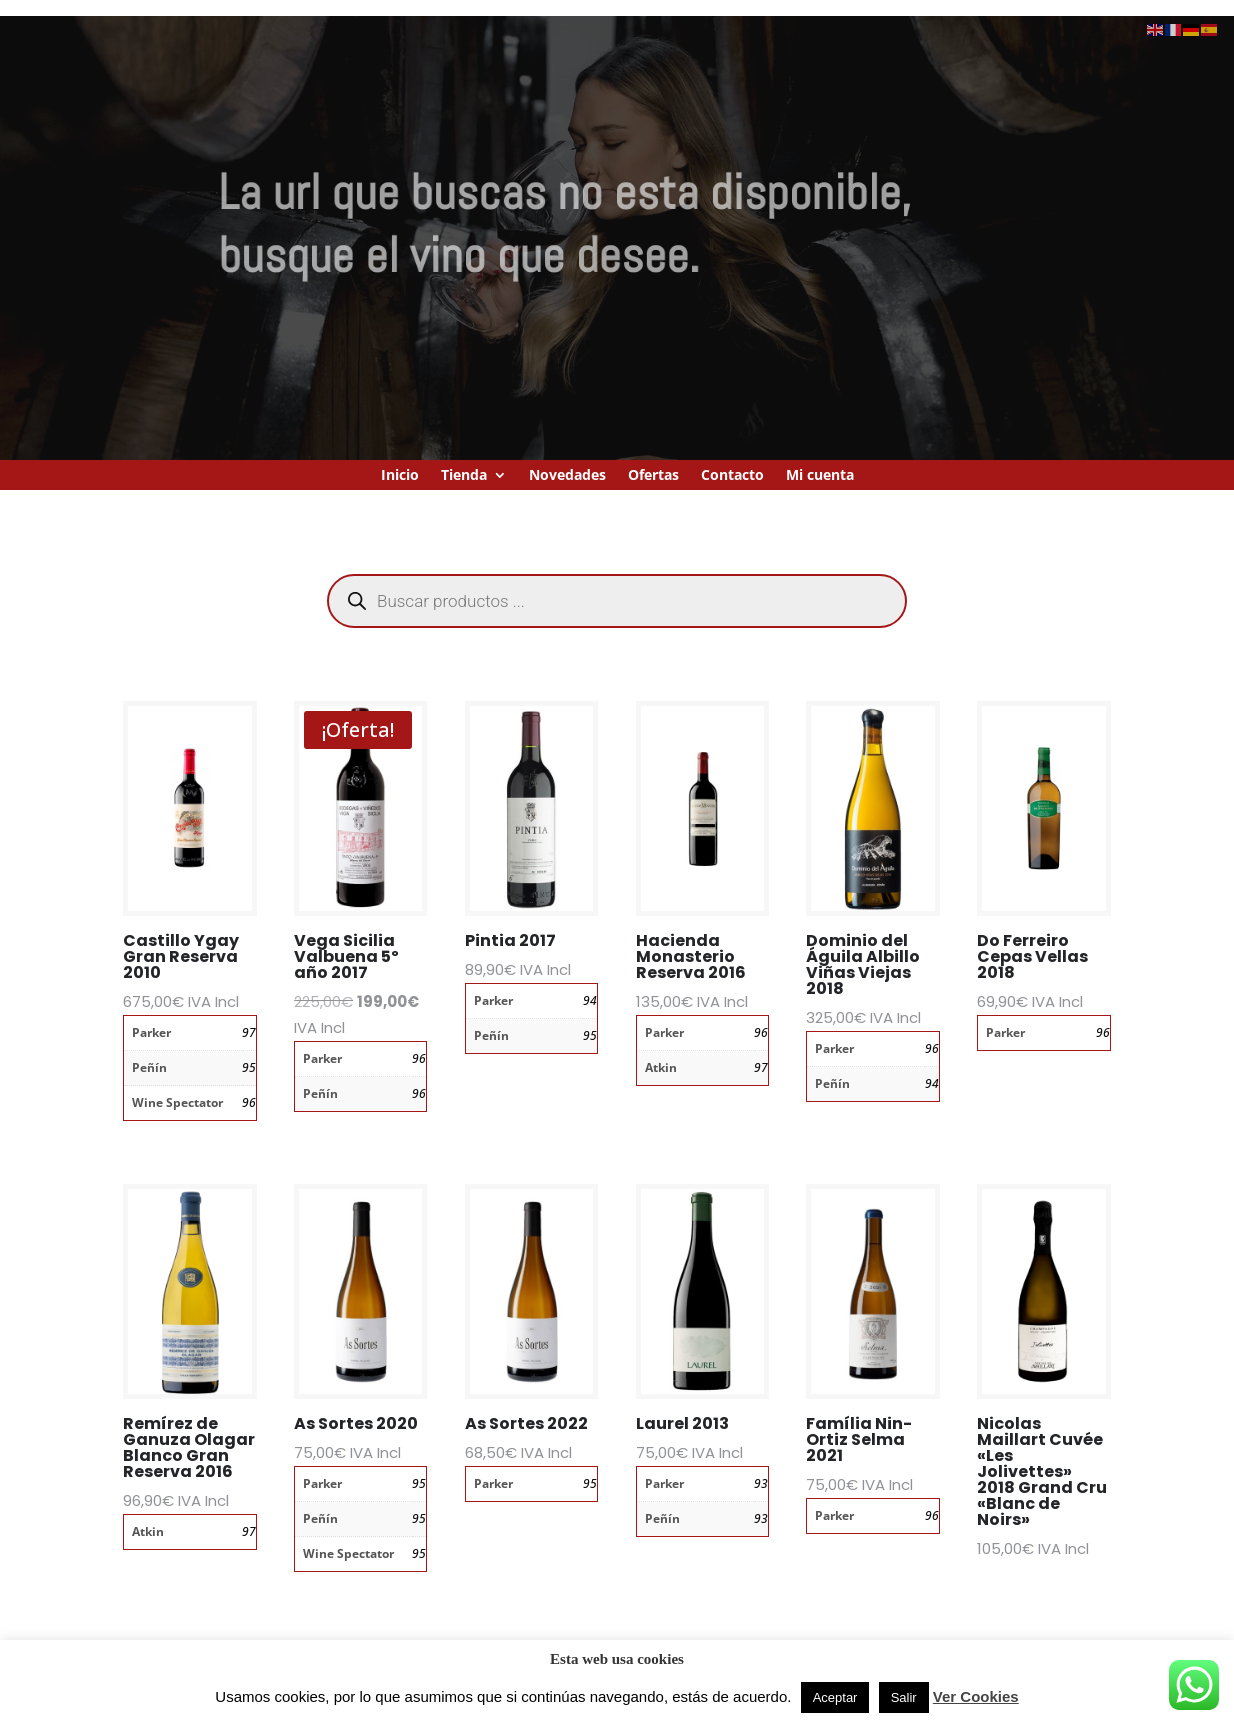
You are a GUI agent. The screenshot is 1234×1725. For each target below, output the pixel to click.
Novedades (567, 476)
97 (249, 1032)
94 (590, 1000)
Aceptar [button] (835, 1697)
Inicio (400, 476)
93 (761, 1483)
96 (249, 1102)
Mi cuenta (820, 476)
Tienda (464, 476)
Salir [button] (904, 1697)
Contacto (732, 476)
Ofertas (653, 476)
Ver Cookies (976, 1696)
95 (249, 1067)
